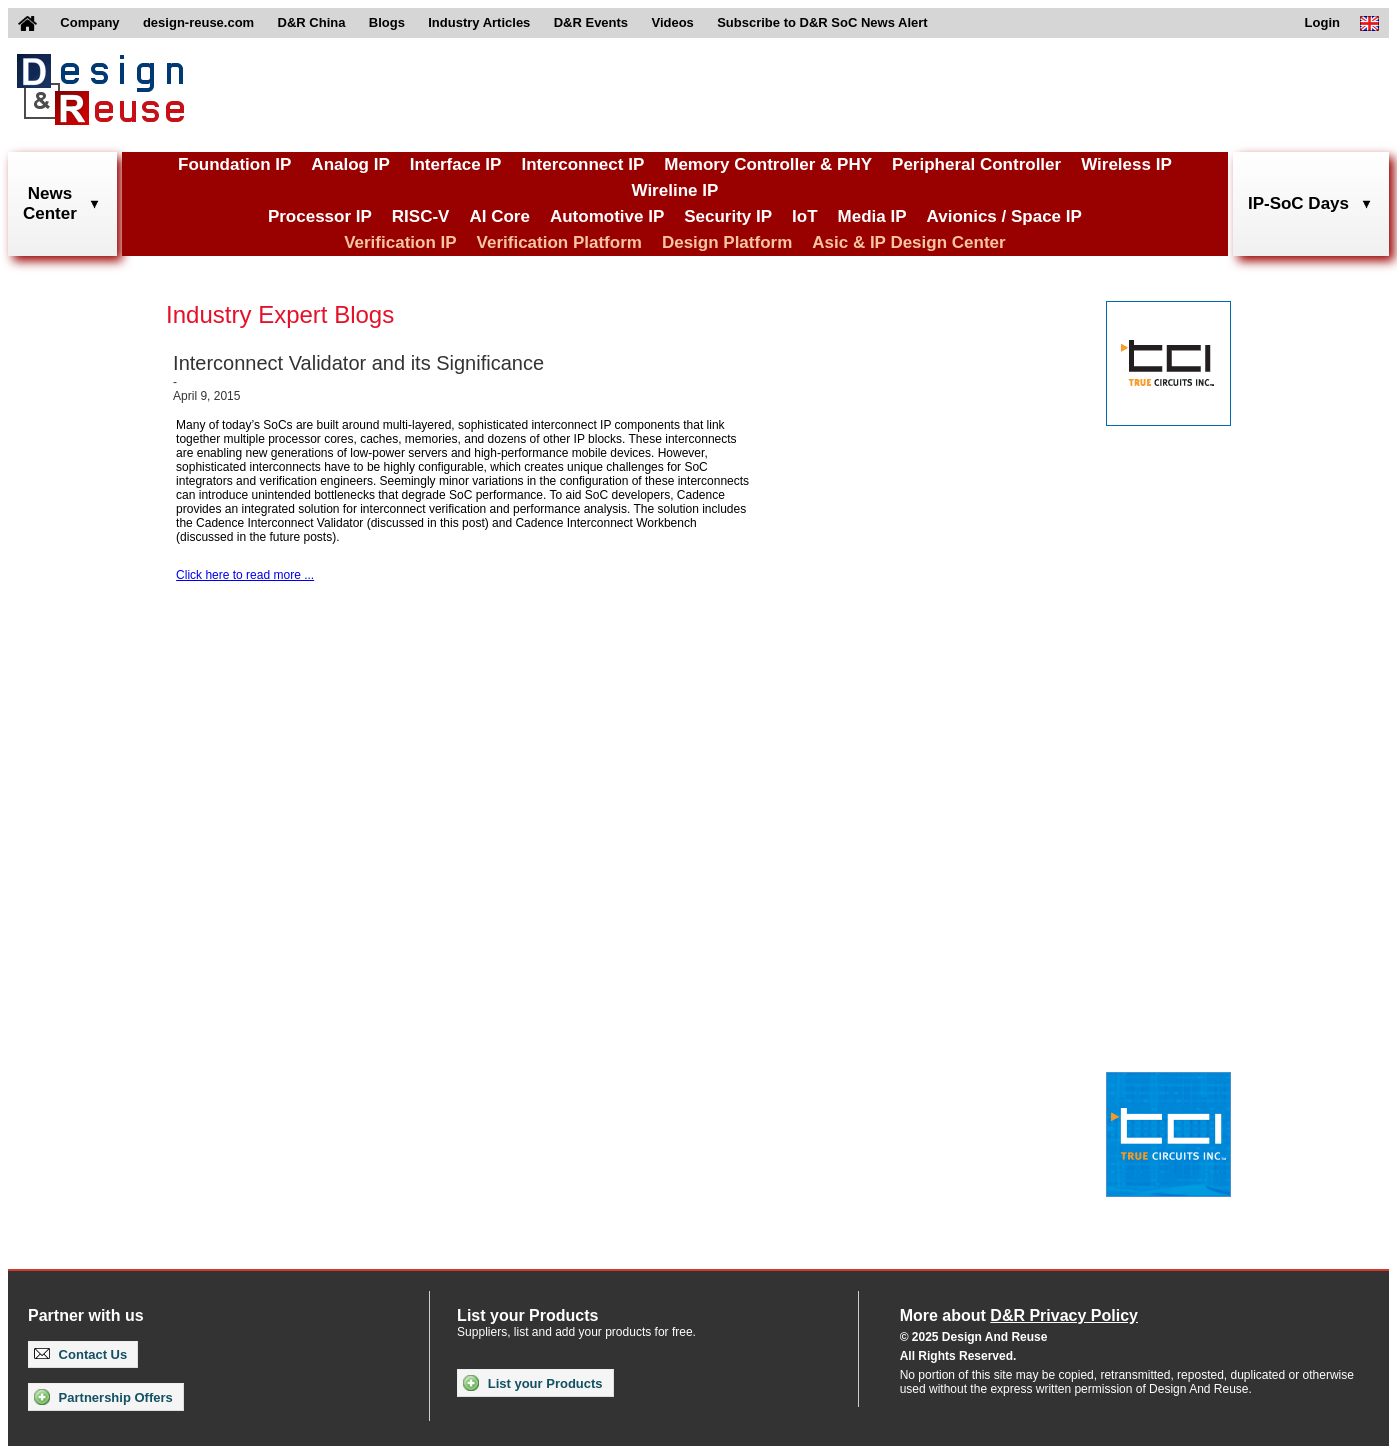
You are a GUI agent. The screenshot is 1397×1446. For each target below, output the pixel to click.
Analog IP (350, 164)
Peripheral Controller (976, 164)
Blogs (387, 22)
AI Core (499, 216)
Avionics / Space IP (1004, 216)
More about (1019, 1315)
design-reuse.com (198, 22)
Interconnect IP (582, 164)
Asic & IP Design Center (908, 242)
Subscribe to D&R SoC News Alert (822, 22)
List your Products (532, 1383)
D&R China (312, 22)
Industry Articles (479, 22)
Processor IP (320, 216)
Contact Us (80, 1354)
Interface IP (456, 164)
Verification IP (400, 242)
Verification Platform (559, 242)
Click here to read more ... (245, 575)
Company (89, 22)
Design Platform (727, 242)
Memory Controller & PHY (768, 164)
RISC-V (421, 216)
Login (1322, 22)
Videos (672, 22)
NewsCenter (50, 203)
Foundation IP (234, 164)
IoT (805, 216)
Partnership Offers (103, 1397)
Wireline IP (675, 190)
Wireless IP (1126, 164)
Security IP (728, 216)
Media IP (872, 216)
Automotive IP (607, 216)
